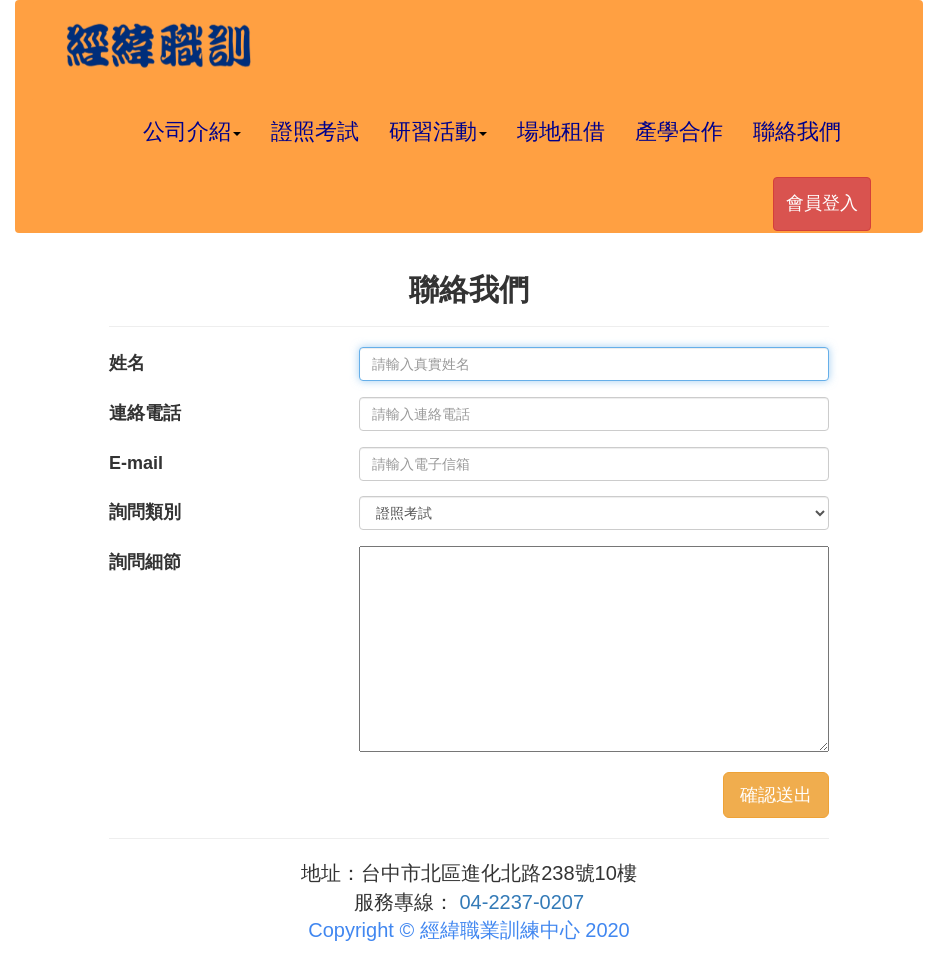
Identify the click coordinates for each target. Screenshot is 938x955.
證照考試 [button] (315, 131)
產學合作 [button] (679, 131)
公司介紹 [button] (192, 131)
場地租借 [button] (561, 131)
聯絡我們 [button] (797, 131)
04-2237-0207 (522, 902)
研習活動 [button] (438, 131)
